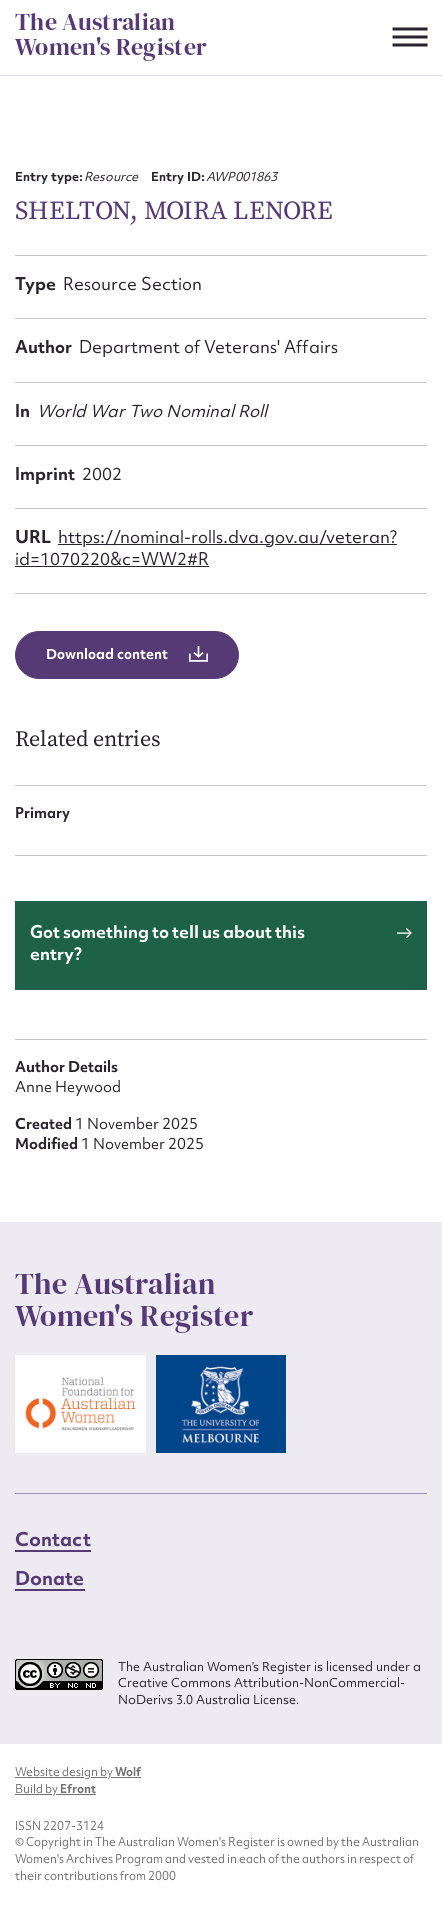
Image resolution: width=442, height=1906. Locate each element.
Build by (55, 1789)
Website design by (78, 1772)
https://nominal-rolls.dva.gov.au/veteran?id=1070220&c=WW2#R (206, 547)
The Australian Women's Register (111, 34)
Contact (53, 1539)
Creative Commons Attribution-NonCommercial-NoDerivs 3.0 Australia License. (261, 1691)
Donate (50, 1578)
